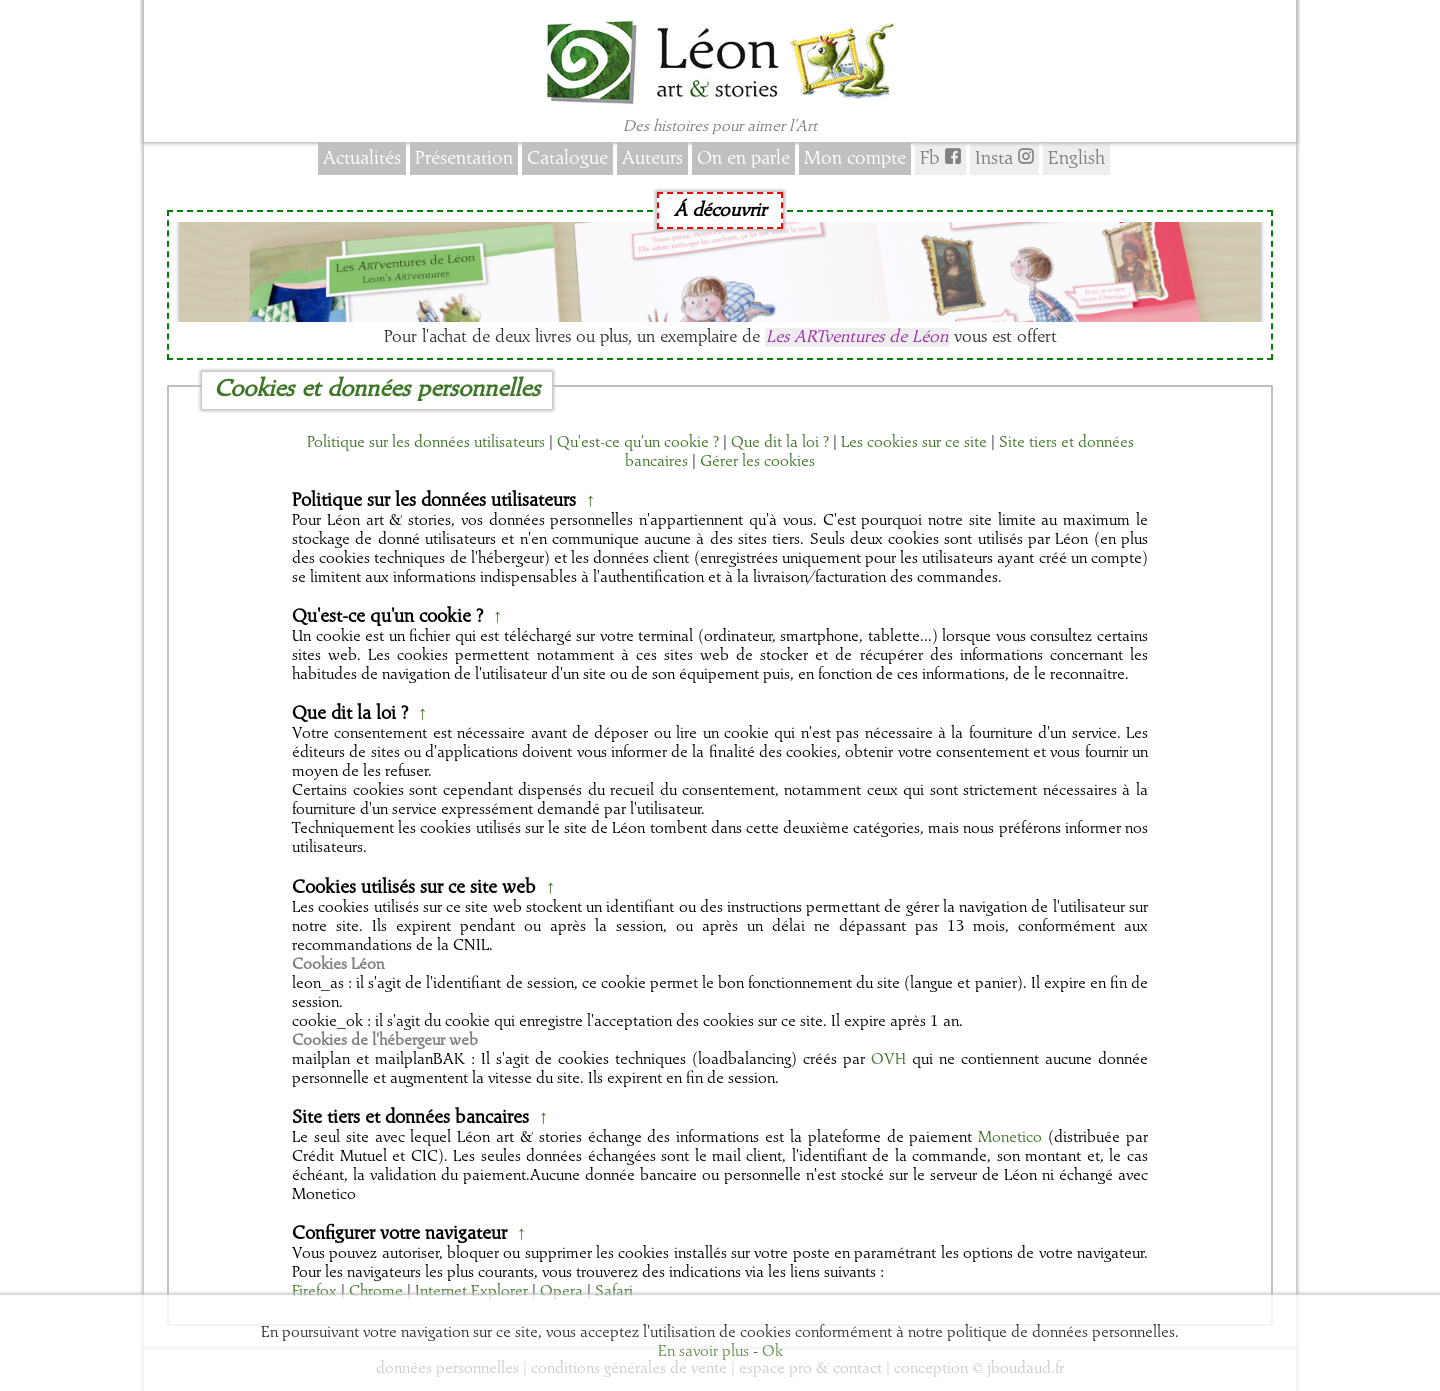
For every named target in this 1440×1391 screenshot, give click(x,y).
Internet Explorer (471, 1292)
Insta (1004, 158)
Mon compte (855, 158)
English (1076, 158)
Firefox (314, 1292)
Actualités (362, 158)
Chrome (376, 1292)
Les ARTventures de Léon (857, 337)
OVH (888, 1060)
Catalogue (567, 158)
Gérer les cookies (757, 462)
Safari (614, 1292)
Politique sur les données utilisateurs (426, 443)
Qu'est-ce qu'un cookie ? (638, 443)
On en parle (743, 158)
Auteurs (652, 158)
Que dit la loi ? (780, 443)
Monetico (1010, 1138)
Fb (940, 158)
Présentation (464, 158)
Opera (561, 1292)
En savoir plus (703, 1352)
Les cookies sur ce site (914, 443)
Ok (772, 1352)
